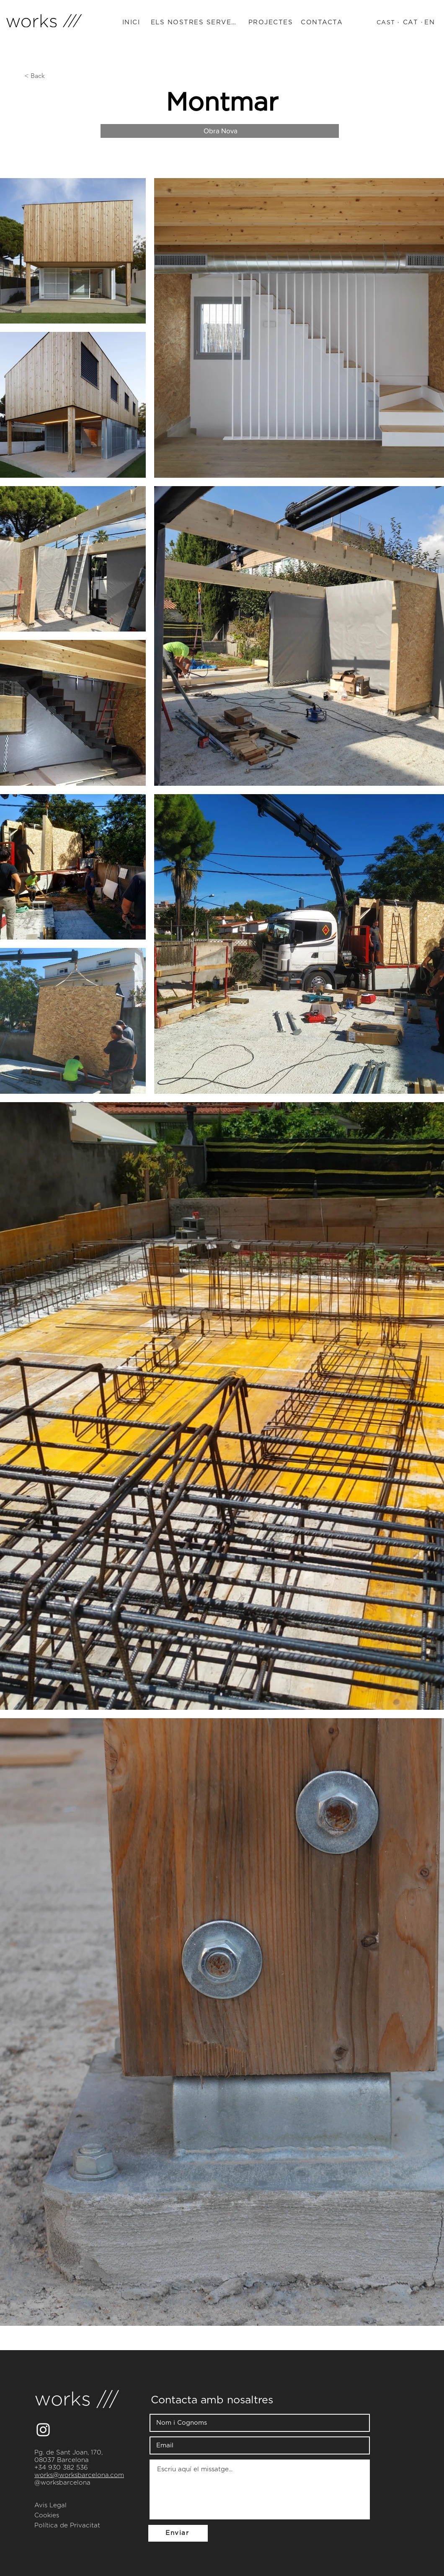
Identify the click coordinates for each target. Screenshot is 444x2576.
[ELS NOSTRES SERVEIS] (195, 22)
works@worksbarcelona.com (79, 2475)
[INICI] (132, 22)
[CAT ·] (414, 22)
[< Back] (52, 75)
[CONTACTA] (322, 22)
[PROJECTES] (271, 22)
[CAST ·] (389, 22)
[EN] (430, 22)
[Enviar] (178, 2533)
